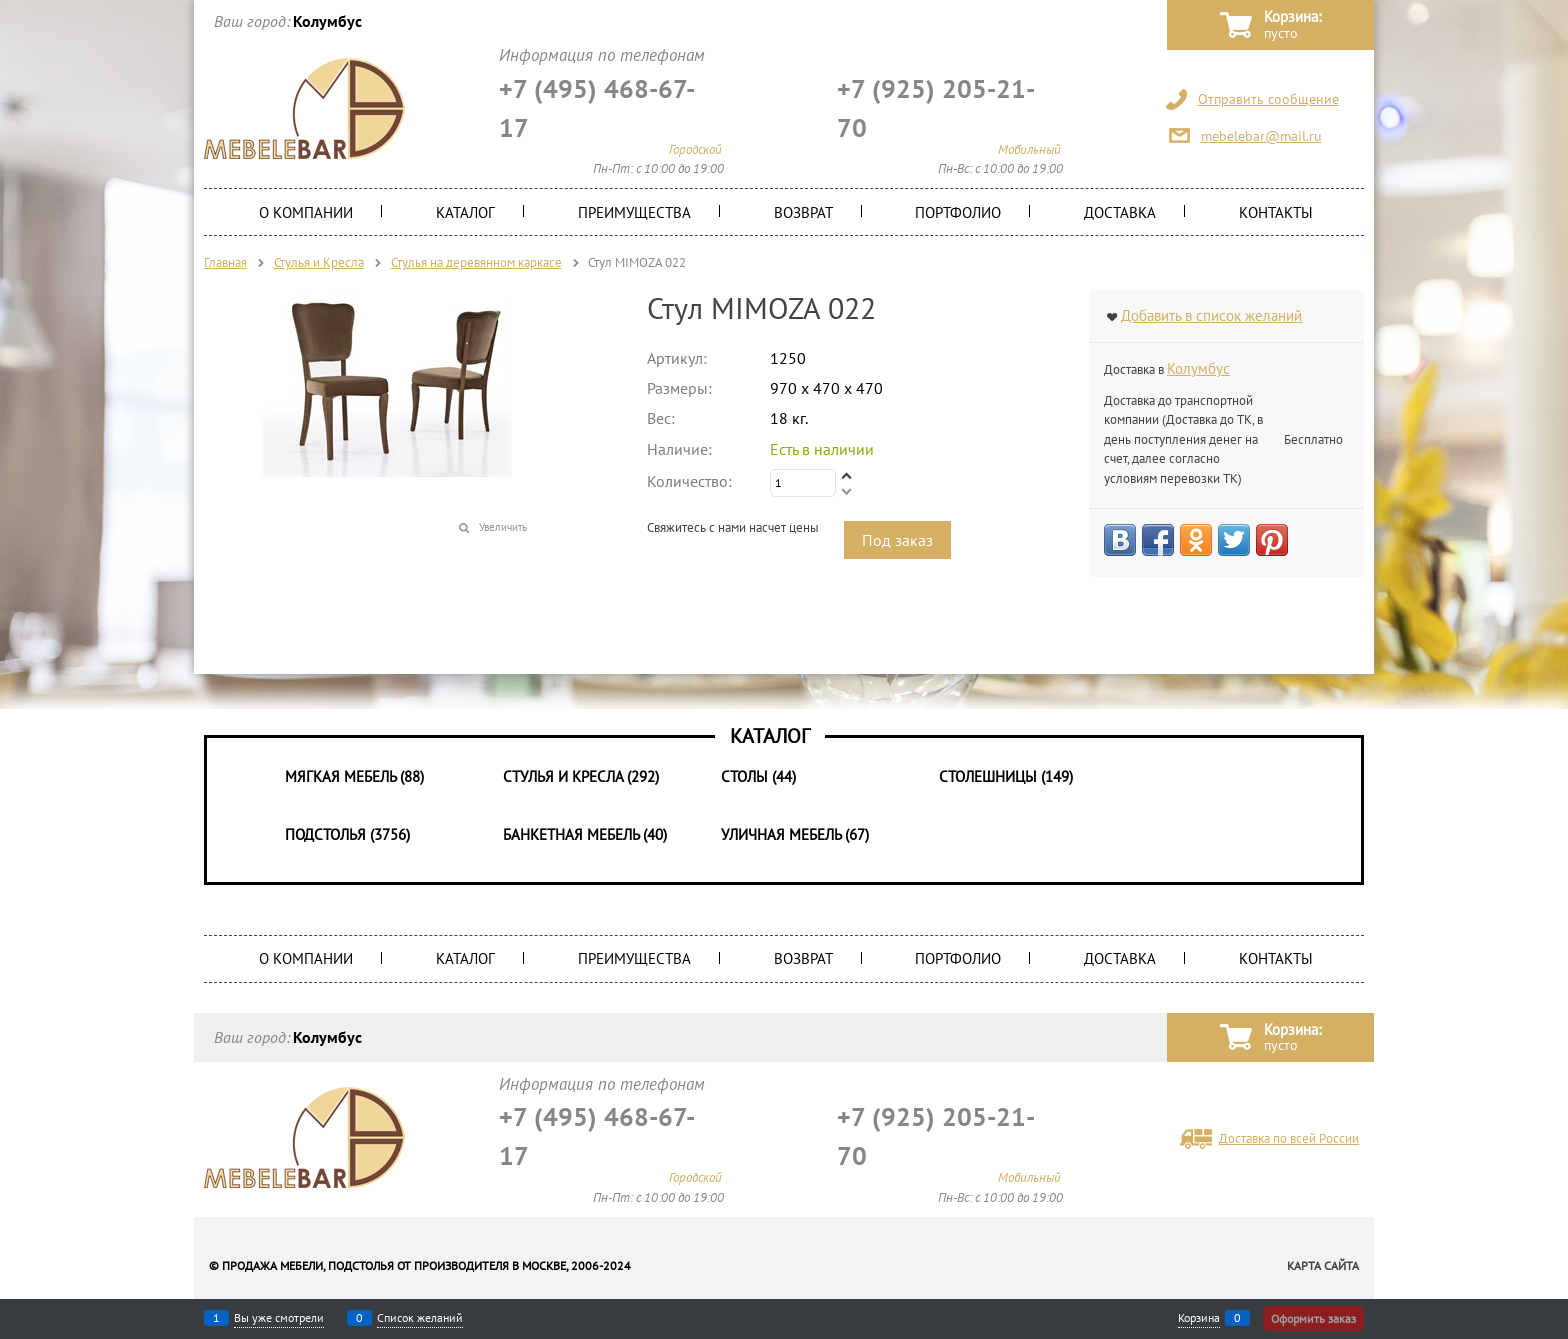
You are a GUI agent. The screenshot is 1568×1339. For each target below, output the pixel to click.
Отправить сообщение (1268, 99)
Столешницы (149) (1006, 776)
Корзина (1199, 1318)
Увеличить (503, 527)
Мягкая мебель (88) (354, 776)
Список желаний (420, 1318)
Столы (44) (758, 776)
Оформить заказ (1313, 1318)
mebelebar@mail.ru (1261, 136)
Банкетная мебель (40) (585, 834)
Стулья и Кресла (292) (581, 776)
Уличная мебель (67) (795, 834)
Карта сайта (1323, 1265)
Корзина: (1292, 25)
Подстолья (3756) (347, 834)
